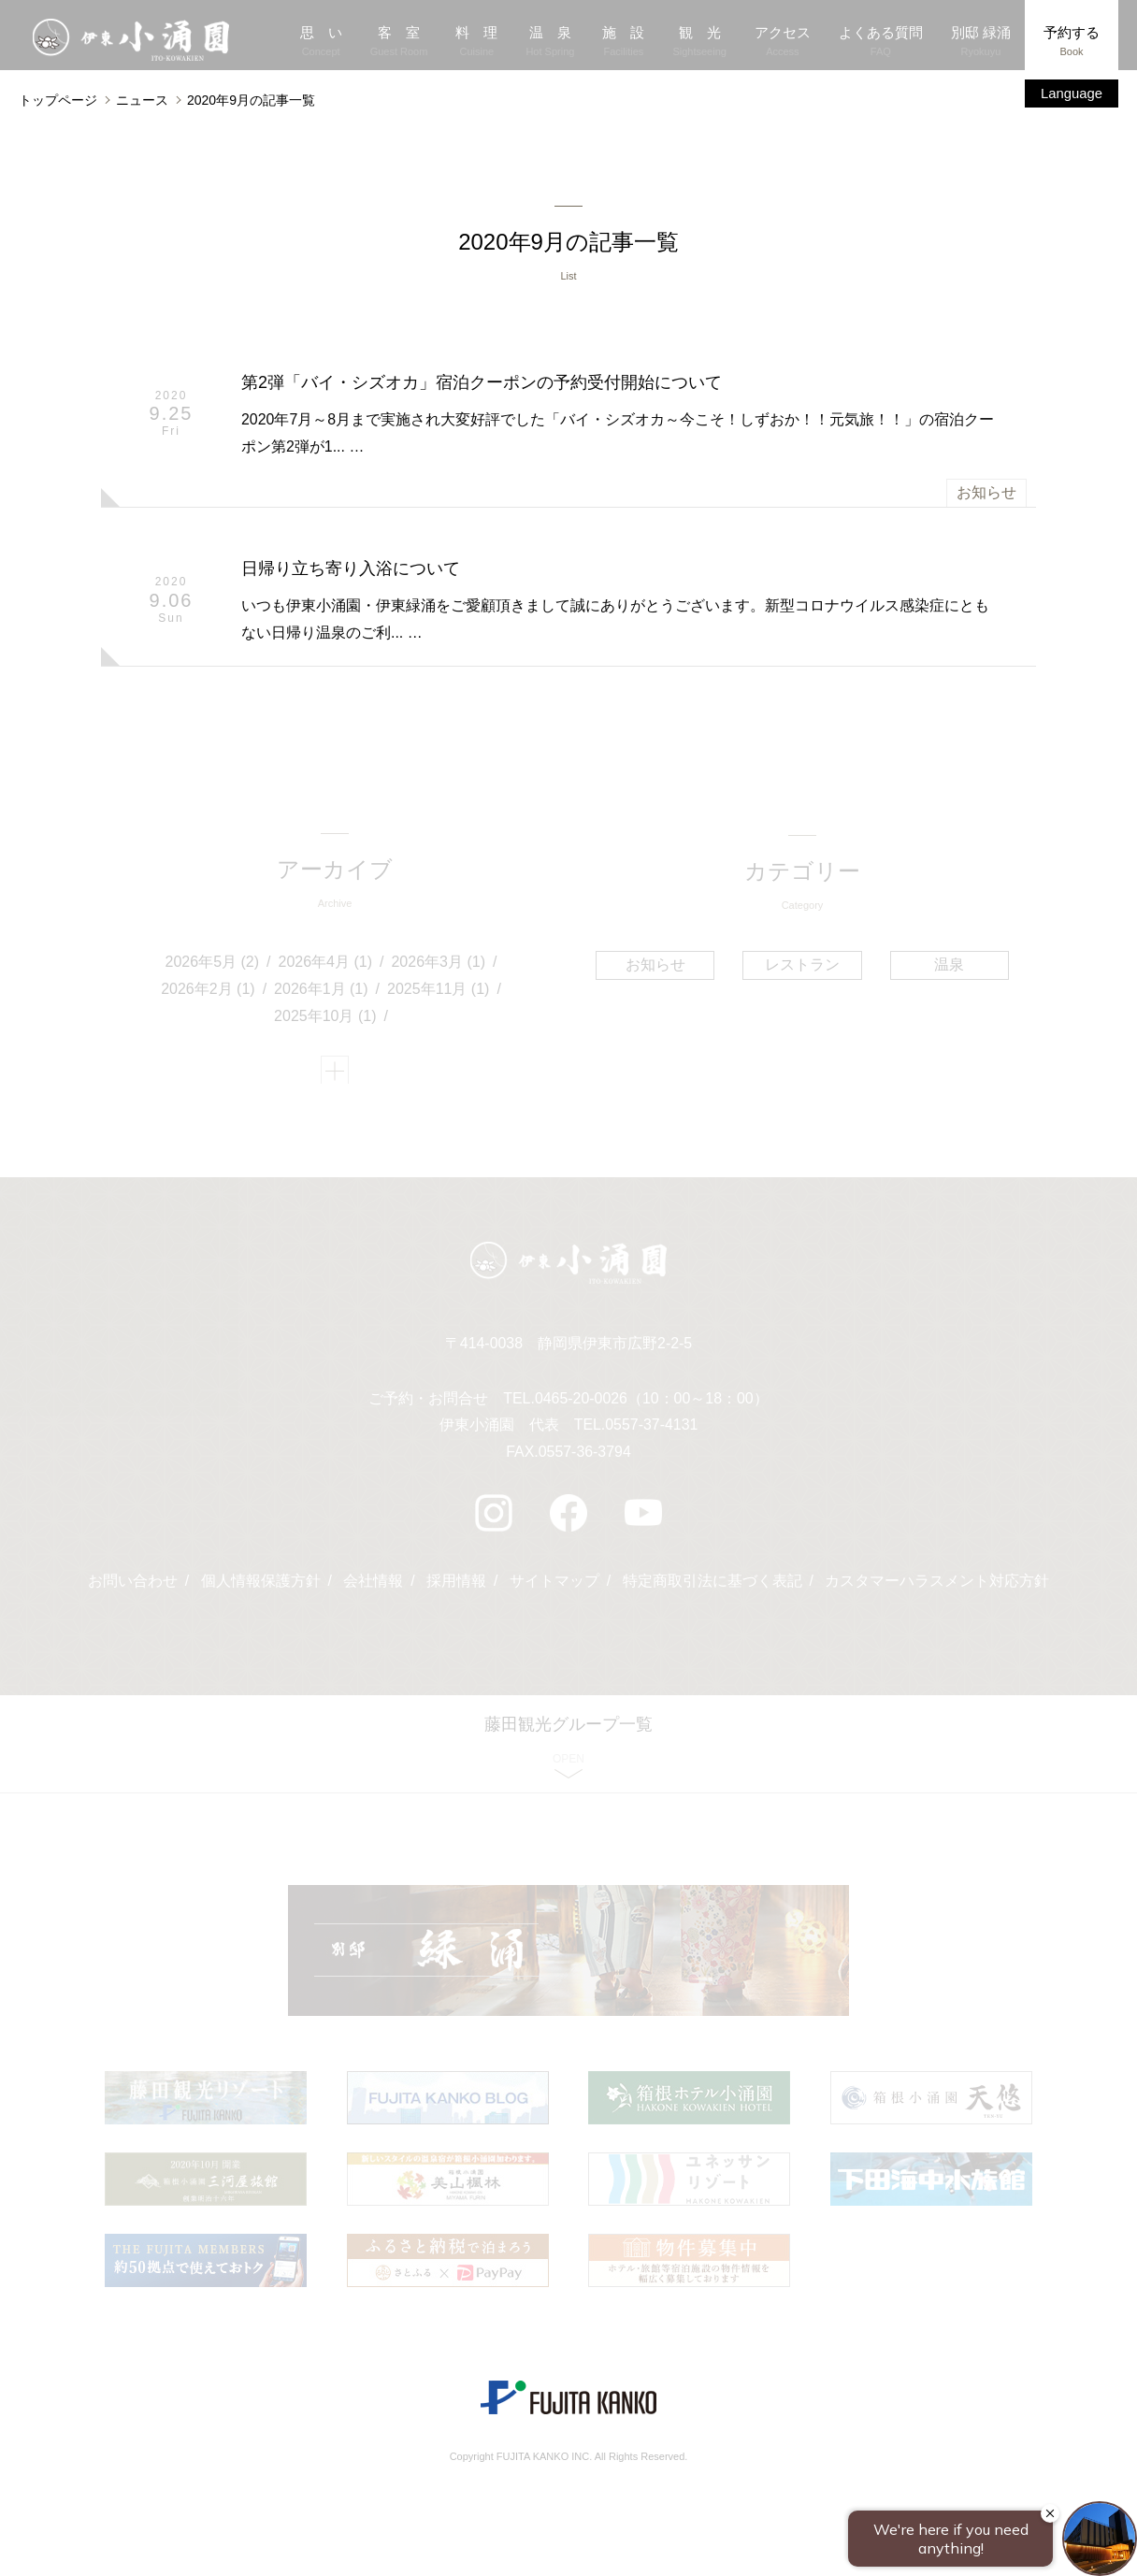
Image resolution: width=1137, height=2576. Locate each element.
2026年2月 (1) (209, 993)
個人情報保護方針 (260, 1591)
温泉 (948, 967)
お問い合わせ (132, 1591)
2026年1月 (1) (322, 993)
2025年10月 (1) (326, 1021)
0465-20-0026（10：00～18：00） (651, 1408)
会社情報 (373, 1591)
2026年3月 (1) (439, 966)
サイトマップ (554, 1591)
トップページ (58, 100)
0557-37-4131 (651, 1435)
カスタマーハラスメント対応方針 (938, 1591)
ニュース (142, 100)
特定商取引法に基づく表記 (712, 1591)
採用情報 (456, 1591)
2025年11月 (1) (439, 993)
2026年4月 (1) (326, 966)
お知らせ (986, 494)
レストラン (802, 967)
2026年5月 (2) (213, 966)
